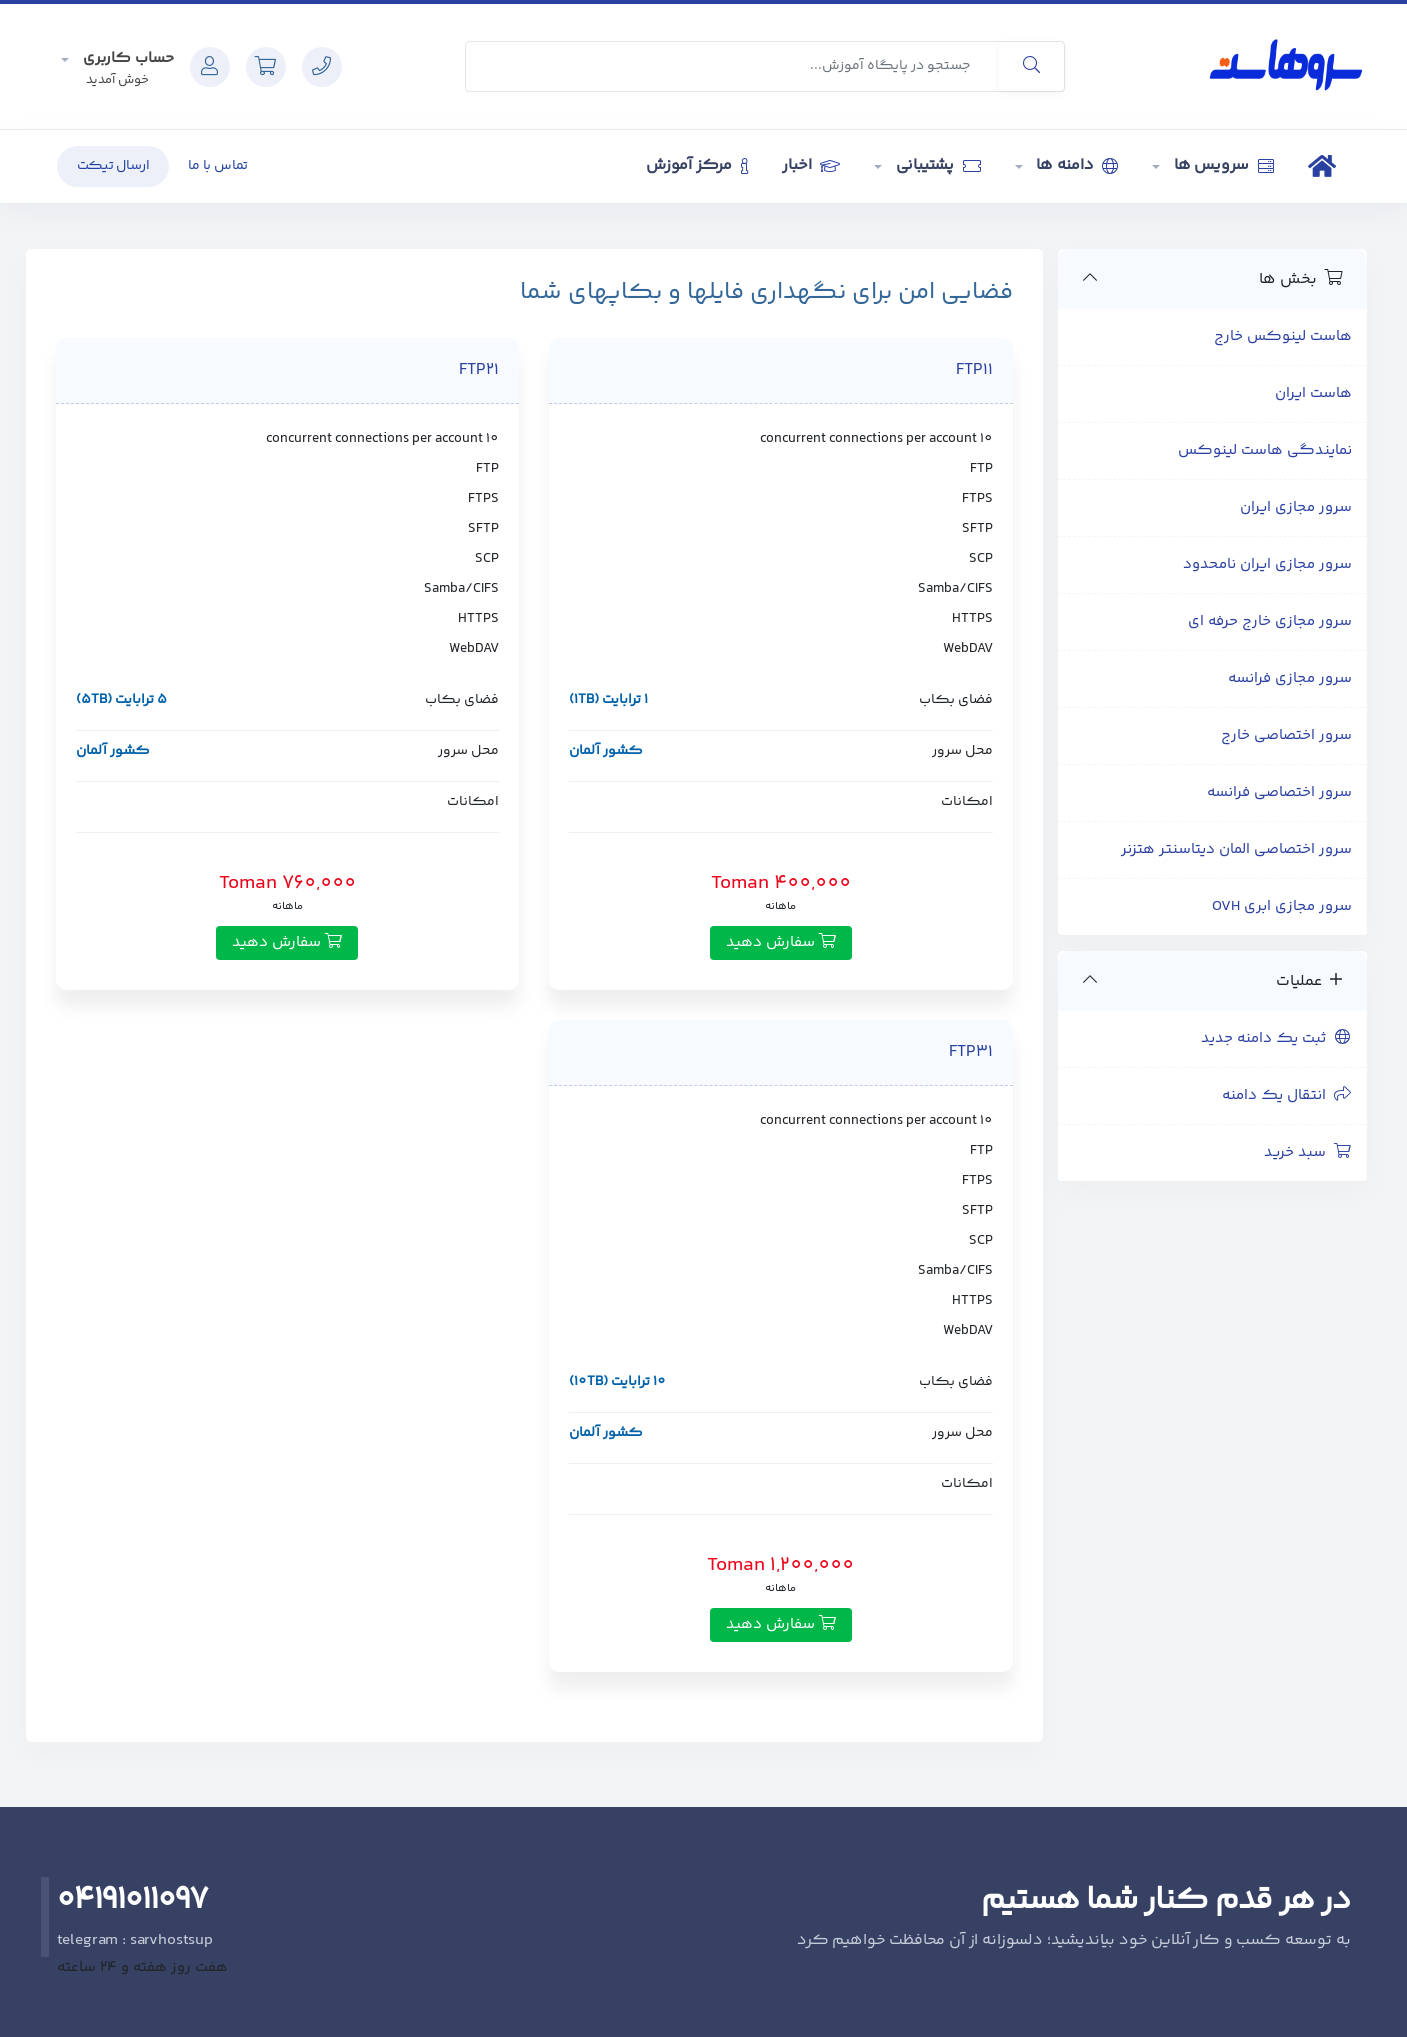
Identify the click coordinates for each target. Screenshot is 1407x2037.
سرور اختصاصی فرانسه (1279, 792)
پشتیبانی (936, 165)
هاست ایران (1313, 393)
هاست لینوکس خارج (1283, 336)
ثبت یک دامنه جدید (1276, 1038)
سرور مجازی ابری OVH (1282, 906)
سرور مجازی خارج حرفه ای (1270, 621)
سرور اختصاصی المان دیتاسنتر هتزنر (1236, 849)
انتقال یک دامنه (1287, 1095)
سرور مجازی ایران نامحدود (1267, 564)
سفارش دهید (781, 942)
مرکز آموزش (697, 165)
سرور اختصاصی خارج (1286, 735)
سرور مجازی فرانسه (1290, 678)
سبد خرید (1308, 1152)
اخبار (810, 165)
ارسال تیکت (113, 166)
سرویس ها (1222, 165)
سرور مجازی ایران (1296, 507)
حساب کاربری (126, 58)
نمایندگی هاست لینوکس (1265, 450)
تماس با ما (218, 166)
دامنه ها (1076, 165)
